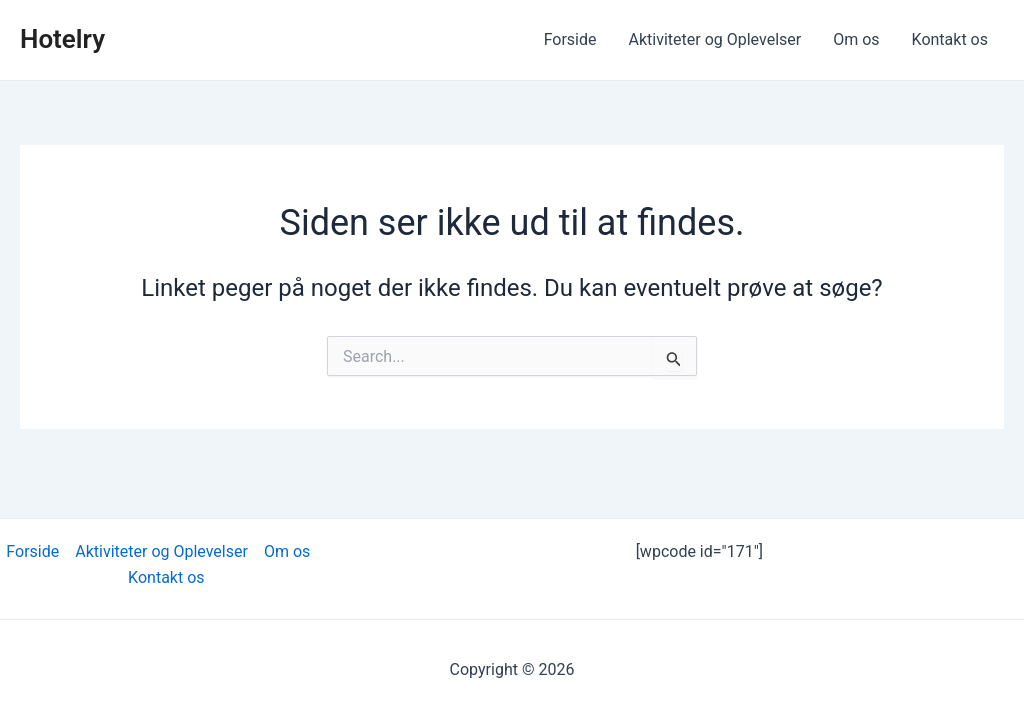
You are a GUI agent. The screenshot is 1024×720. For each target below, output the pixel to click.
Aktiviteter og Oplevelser (715, 39)
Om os (856, 39)
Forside (570, 39)
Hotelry (62, 39)
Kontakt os (950, 39)
